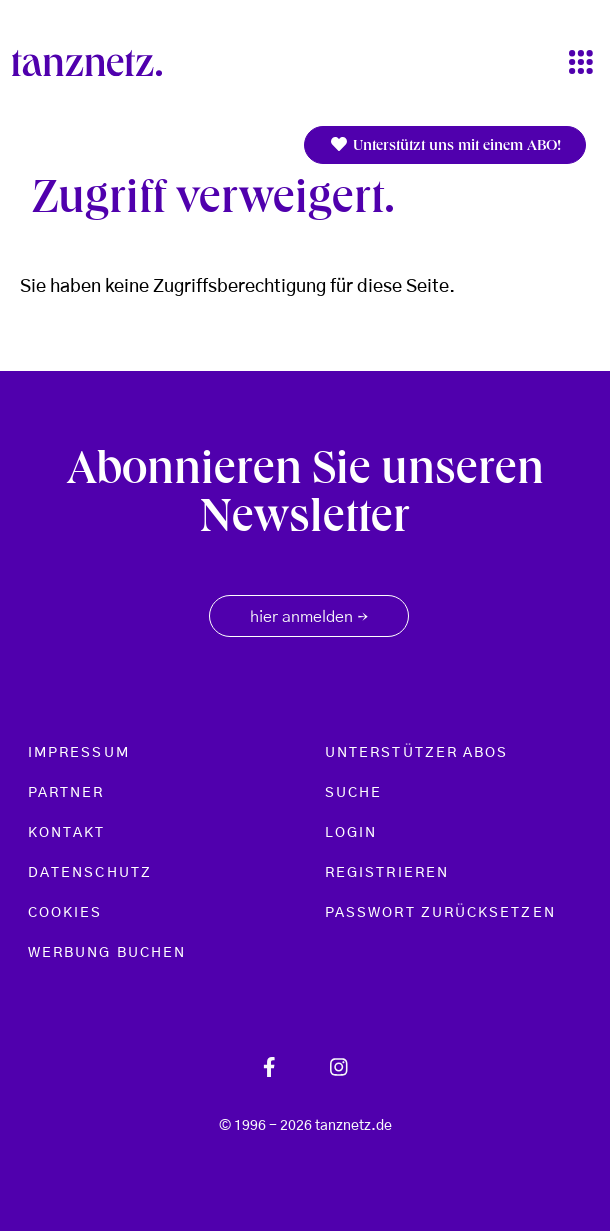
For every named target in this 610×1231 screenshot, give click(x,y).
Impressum (79, 753)
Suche (353, 793)
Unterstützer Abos (416, 753)
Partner (66, 793)
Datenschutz (90, 873)
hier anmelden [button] (309, 618)
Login (351, 833)
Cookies (65, 913)
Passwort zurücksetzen (440, 913)
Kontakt (67, 833)
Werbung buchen (107, 953)
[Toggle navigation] (581, 63)
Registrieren (387, 873)
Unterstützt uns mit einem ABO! (445, 145)
